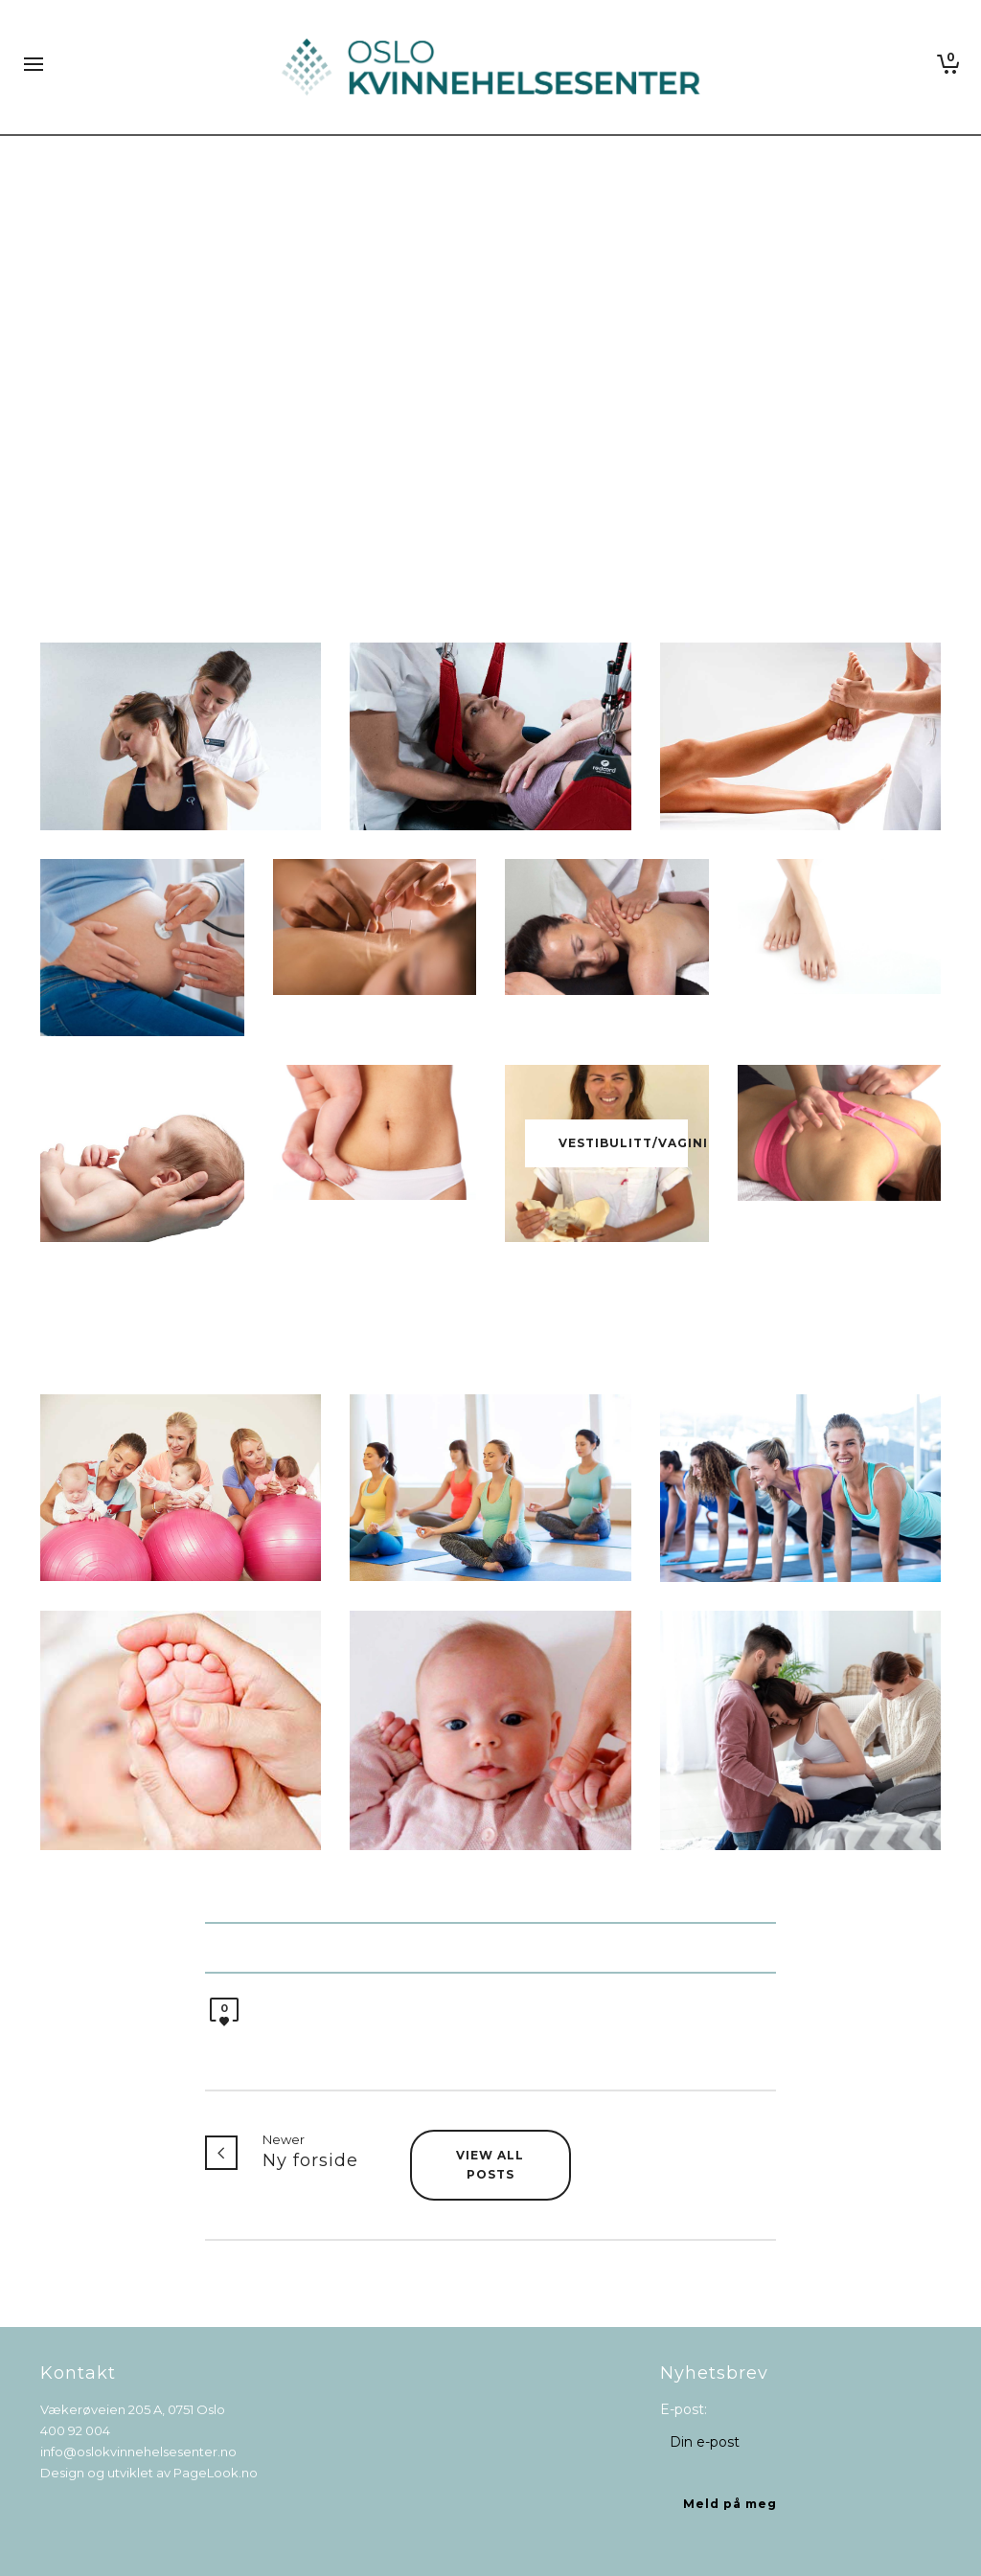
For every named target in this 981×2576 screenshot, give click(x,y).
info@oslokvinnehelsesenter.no (138, 2451)
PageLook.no (215, 2472)
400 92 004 (75, 2430)
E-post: (683, 2409)
